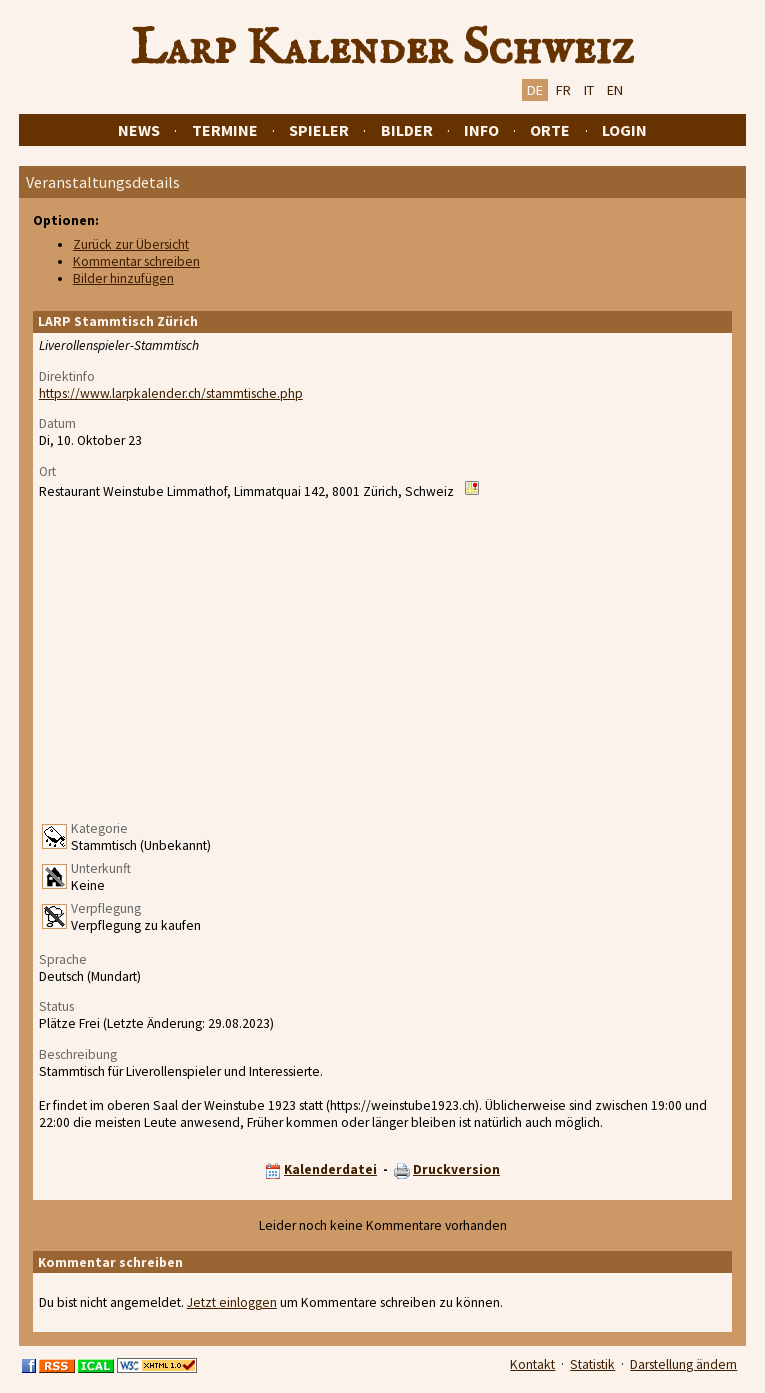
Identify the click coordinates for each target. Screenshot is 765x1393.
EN (615, 90)
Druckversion (456, 1169)
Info (481, 130)
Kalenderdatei (330, 1169)
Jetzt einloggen (232, 1302)
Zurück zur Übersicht (131, 244)
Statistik (592, 1364)
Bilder (407, 130)
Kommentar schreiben (136, 261)
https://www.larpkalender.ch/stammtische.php (171, 393)
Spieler (319, 130)
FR (563, 90)
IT (589, 90)
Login (624, 130)
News (139, 130)
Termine (225, 130)
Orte (550, 130)
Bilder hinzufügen (123, 278)
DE (535, 90)
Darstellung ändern (683, 1364)
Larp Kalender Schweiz (382, 49)
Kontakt (532, 1364)
